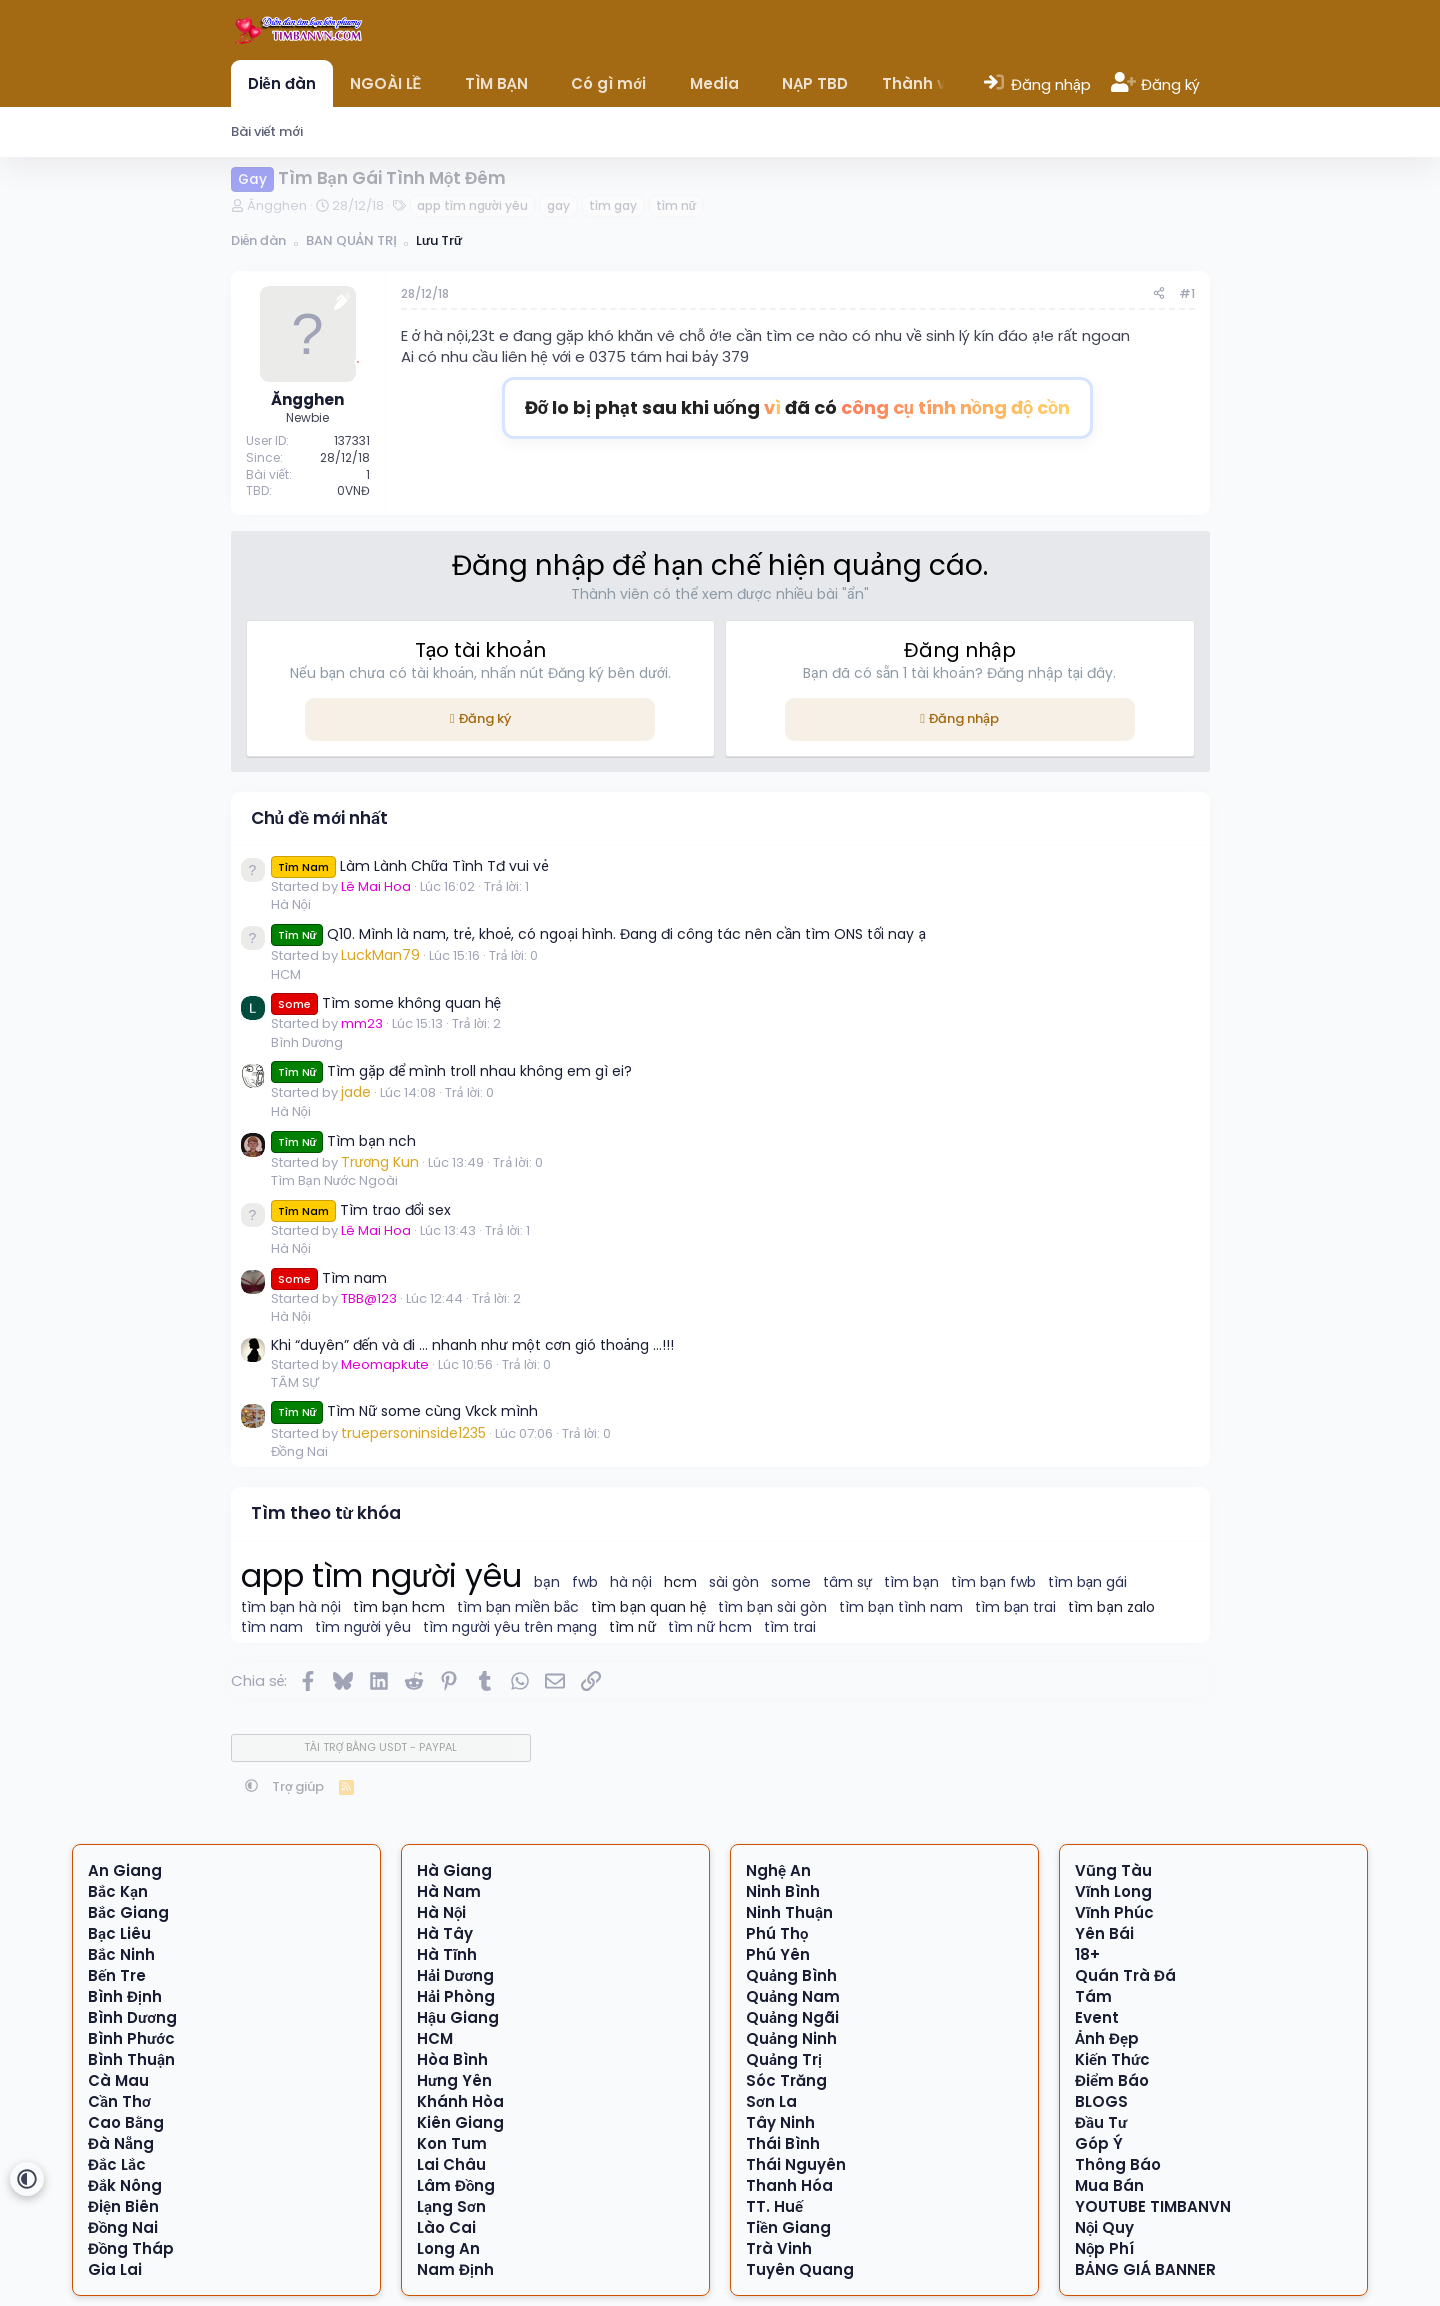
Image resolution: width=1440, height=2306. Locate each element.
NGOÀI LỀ (385, 83)
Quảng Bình (791, 1975)
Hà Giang (454, 1870)
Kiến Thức (1112, 2059)
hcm (680, 1582)
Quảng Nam (793, 1996)
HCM (286, 974)
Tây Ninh (780, 2122)
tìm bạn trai (1016, 1607)
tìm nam (272, 1627)
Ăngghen (277, 205)
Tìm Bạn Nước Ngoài (335, 1180)
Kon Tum (452, 2143)
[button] (435, 83)
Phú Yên (778, 1954)
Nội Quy (1105, 2227)
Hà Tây (445, 1933)
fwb (585, 1582)
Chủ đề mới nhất (320, 818)
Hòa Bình (452, 2059)
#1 (1187, 293)
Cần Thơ (119, 2101)
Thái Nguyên (796, 2164)
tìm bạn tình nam (901, 1607)
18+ (1087, 1954)
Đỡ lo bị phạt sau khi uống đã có (798, 407)
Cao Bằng (126, 2122)
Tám (1093, 1996)
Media (714, 83)
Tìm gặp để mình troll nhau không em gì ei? (452, 1071)
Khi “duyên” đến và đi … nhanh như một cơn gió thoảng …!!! (473, 1345)
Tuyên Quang (800, 2269)
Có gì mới (608, 83)
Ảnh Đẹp (1107, 2038)
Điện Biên (123, 2206)
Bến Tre (117, 1975)
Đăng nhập (964, 718)
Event (1097, 2017)
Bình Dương (307, 1042)
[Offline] (358, 359)
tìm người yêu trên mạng (510, 1627)
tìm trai (790, 1627)
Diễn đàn (282, 83)
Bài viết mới (267, 131)
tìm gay (613, 205)
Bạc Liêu (119, 1933)
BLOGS (1101, 2101)
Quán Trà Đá (1125, 1975)
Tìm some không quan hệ (386, 1003)
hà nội (631, 1582)
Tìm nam (329, 1278)
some (791, 1582)
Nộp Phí (1105, 2248)
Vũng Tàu (1113, 1870)
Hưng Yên (454, 2080)
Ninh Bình (783, 1891)
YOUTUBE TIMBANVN (1153, 2206)
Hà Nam (449, 1891)
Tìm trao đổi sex (361, 1210)
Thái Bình (783, 2143)
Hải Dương (455, 1975)
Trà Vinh (779, 2248)
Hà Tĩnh (447, 1954)
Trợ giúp (298, 1786)
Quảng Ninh (791, 2038)
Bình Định (125, 1996)
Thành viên (926, 83)
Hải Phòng (456, 1996)
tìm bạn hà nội (291, 1607)
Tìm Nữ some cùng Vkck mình (405, 1411)
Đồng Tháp (131, 2248)
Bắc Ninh (121, 1954)
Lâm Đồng (456, 2185)
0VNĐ (353, 490)
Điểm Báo (1112, 2080)
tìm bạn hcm (399, 1607)
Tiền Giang (788, 2227)
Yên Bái (1104, 1933)
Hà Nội (291, 904)
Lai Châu (451, 2164)
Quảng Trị (784, 2059)
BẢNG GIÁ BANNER (1145, 2269)
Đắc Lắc (117, 2164)
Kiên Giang (460, 2122)
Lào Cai (446, 2227)
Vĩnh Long (1113, 1891)
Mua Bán (1109, 2185)
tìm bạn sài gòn (772, 1607)
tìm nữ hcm (710, 1627)
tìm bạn (911, 1582)
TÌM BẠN (496, 83)
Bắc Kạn (118, 1891)
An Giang (125, 1870)
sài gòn (734, 1582)
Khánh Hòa (460, 2101)
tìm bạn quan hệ (648, 1607)
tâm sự (848, 1582)
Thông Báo (1118, 2164)
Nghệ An (778, 1870)
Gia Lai (115, 2269)
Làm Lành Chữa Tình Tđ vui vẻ (410, 866)
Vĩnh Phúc (1114, 1912)
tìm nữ (676, 205)
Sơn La (771, 2101)
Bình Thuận (131, 2059)
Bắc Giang (128, 1912)
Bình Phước (131, 2038)
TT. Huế (774, 2206)
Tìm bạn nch (343, 1141)
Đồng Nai (299, 1451)
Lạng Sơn (451, 2206)
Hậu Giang (458, 2017)
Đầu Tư (1101, 2122)
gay (558, 205)
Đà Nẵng (121, 2143)
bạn (547, 1582)
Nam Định (455, 2269)
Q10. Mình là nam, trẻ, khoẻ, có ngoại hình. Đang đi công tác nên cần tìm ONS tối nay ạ (599, 934)
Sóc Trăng (786, 2080)
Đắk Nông (125, 2185)
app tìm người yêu (472, 205)
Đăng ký (485, 718)
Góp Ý (1099, 2143)
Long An (448, 2248)
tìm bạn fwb (993, 1582)
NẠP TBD (815, 83)
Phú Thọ (777, 1933)
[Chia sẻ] (1159, 294)
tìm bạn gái (1088, 1582)
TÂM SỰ (295, 1382)
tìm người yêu (363, 1627)
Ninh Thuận (789, 1912)
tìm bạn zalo (1111, 1607)
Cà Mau (118, 2080)
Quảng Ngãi (792, 2017)
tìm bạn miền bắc (518, 1607)
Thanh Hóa (789, 2185)
